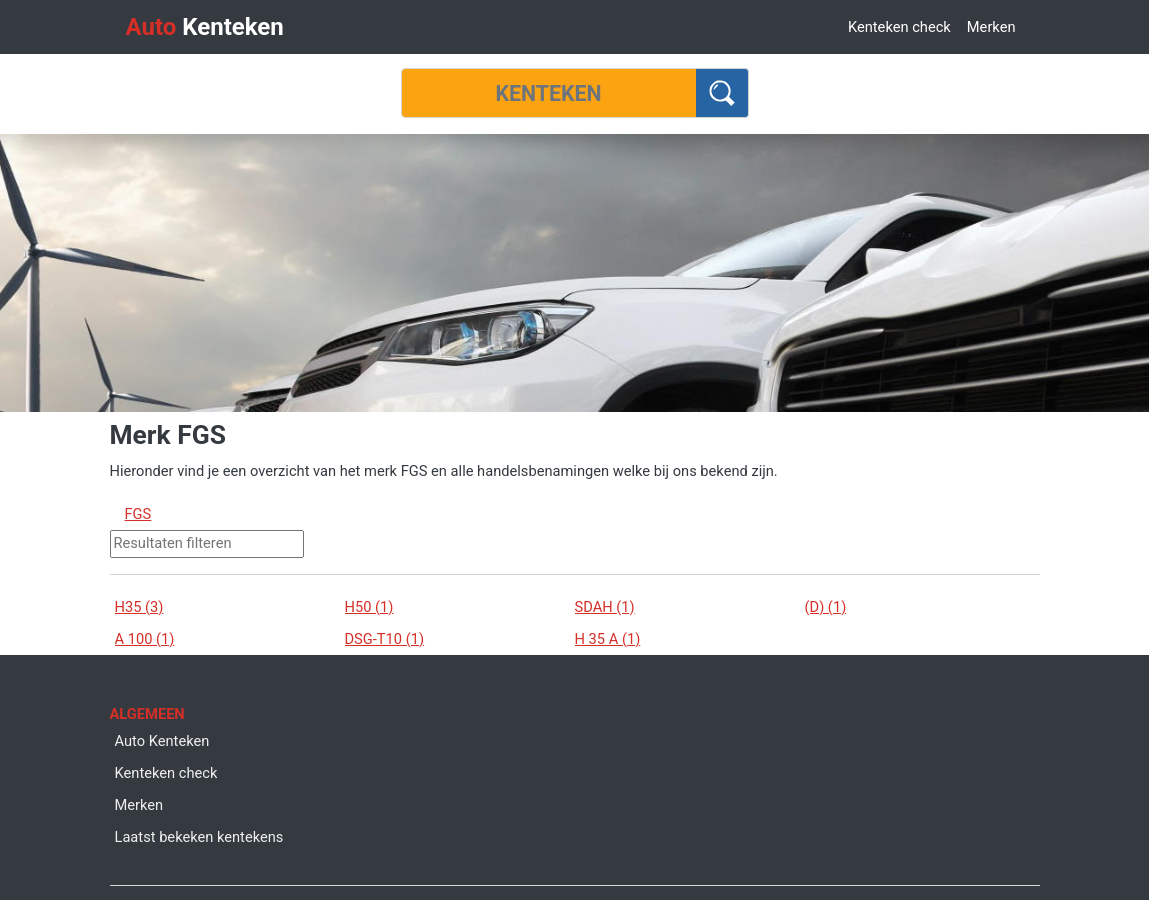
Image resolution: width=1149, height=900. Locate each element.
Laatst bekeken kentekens (199, 837)
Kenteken (205, 27)
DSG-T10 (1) (385, 639)
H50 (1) (369, 607)
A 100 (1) (145, 639)
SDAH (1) (605, 607)
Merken (991, 27)
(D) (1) (826, 607)
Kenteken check (899, 27)
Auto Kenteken (162, 741)
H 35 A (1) (608, 639)
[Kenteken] (549, 93)
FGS (138, 514)
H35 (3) (139, 607)
